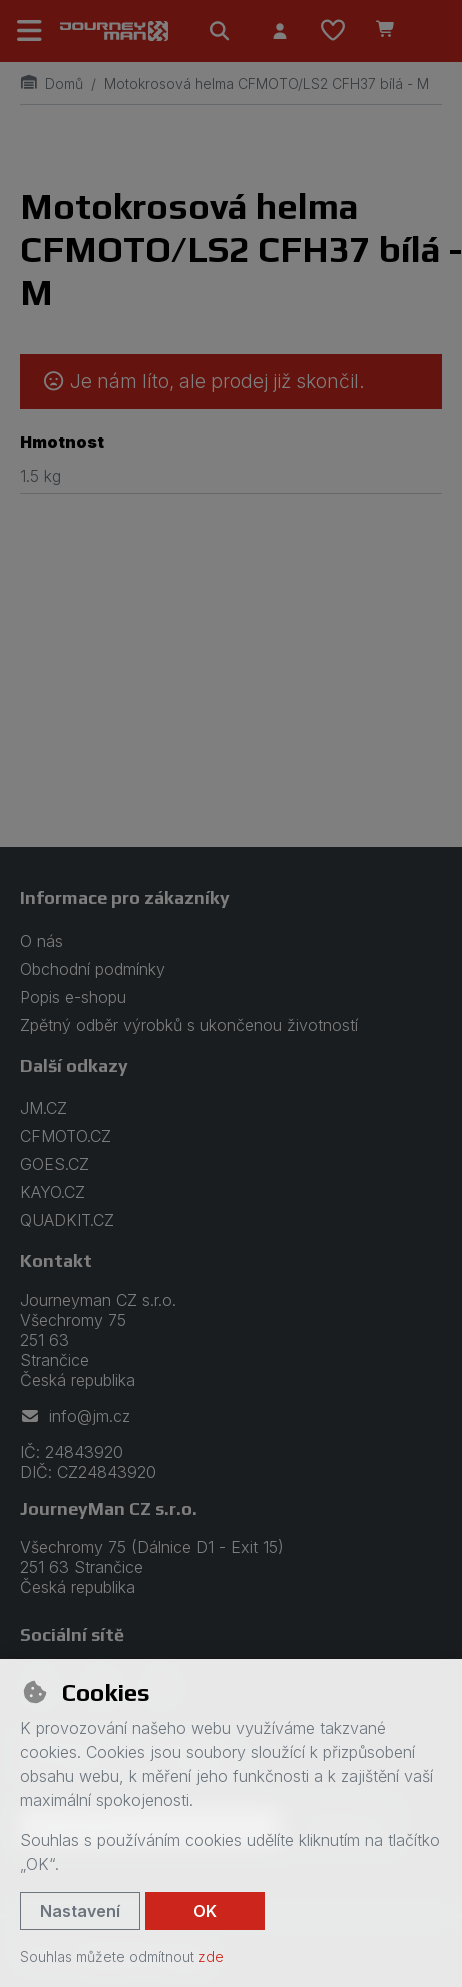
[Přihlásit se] (280, 31)
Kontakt (56, 1260)
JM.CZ (43, 1108)
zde (211, 1956)
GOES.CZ (54, 1164)
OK (205, 1911)
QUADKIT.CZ (67, 1220)
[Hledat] (220, 31)
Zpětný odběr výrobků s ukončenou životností (189, 1025)
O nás (41, 941)
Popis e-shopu (73, 997)
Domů (51, 83)
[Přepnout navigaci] (30, 31)
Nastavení (80, 1911)
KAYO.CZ (52, 1192)
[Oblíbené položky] (333, 31)
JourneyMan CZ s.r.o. (108, 1508)
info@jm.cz (75, 1416)
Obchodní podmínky (92, 969)
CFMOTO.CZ (65, 1136)
